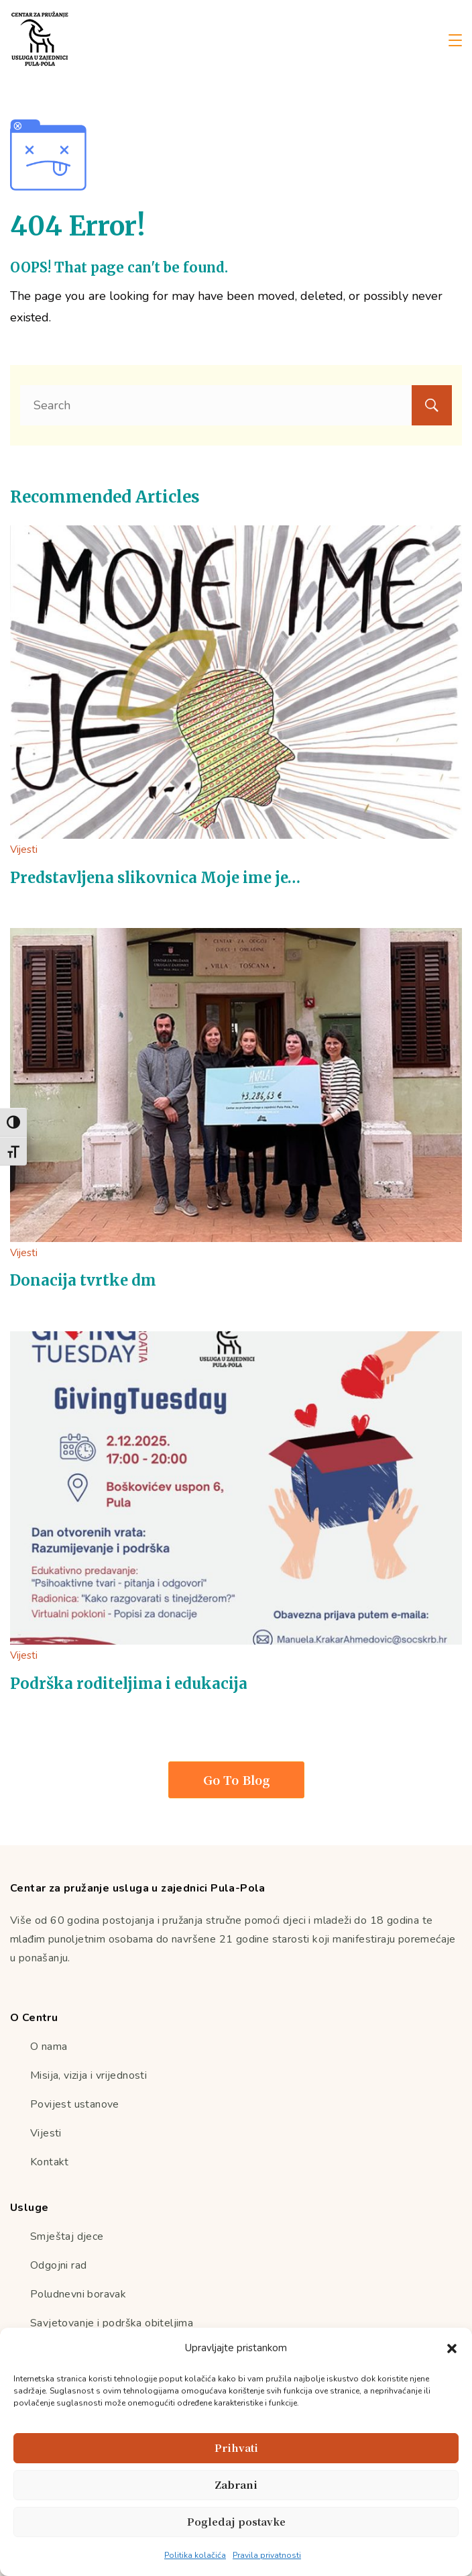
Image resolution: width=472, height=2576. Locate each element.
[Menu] (455, 40)
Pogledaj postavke (236, 2521)
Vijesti (24, 849)
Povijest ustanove (74, 2104)
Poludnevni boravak (78, 2294)
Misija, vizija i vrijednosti (88, 2075)
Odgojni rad (58, 2265)
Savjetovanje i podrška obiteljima (111, 2323)
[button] (452, 2348)
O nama (48, 2046)
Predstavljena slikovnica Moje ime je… (155, 877)
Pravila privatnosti (267, 2555)
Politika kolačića (195, 2555)
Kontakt (49, 2162)
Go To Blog (236, 1779)
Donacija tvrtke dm (83, 1280)
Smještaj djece (67, 2236)
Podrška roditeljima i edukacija (128, 1683)
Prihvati (236, 2447)
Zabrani (236, 2484)
